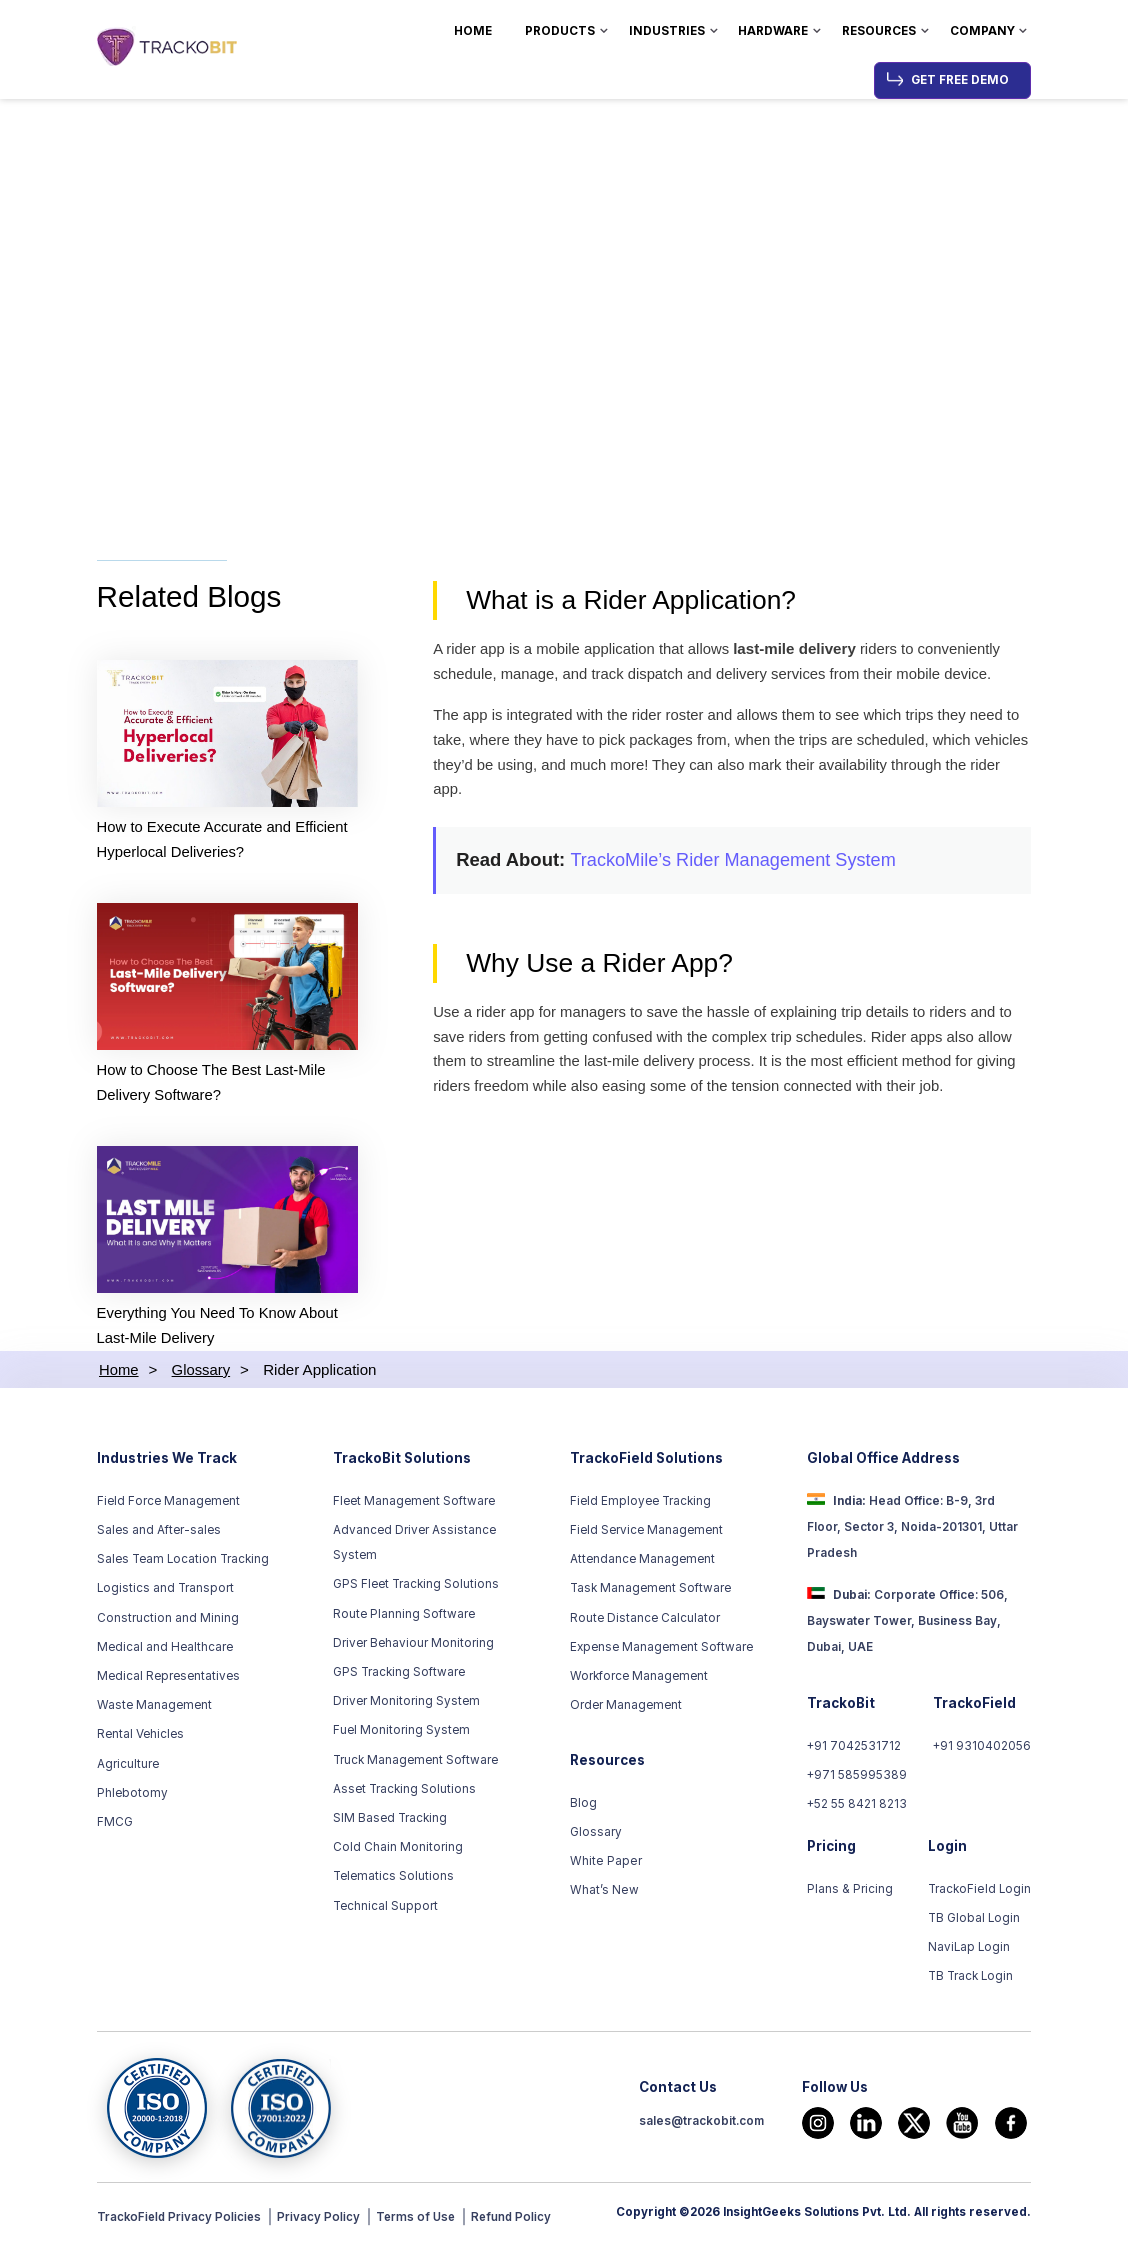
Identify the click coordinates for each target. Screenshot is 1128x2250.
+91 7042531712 (854, 1748)
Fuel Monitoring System (401, 1733)
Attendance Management (642, 1562)
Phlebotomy (132, 1795)
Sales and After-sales (159, 1533)
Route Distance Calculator (645, 1620)
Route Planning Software (404, 1616)
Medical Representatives (168, 1678)
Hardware (773, 31)
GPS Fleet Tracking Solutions (416, 1587)
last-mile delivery (800, 650)
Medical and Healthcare (165, 1649)
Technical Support (385, 1908)
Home (473, 31)
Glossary (596, 1834)
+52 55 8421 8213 (857, 1807)
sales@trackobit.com (701, 2124)
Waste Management (154, 1708)
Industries (667, 31)
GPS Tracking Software (399, 1674)
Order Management (626, 1708)
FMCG (115, 1824)
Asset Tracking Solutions (404, 1791)
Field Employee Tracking (640, 1503)
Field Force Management (168, 1503)
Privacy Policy (322, 2219)
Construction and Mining (168, 1620)
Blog (583, 1805)
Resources (879, 31)
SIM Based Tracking (390, 1820)
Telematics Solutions (393, 1879)
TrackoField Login (980, 1891)
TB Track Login (971, 1979)
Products (560, 31)
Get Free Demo (960, 80)
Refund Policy (516, 2219)
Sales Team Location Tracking (183, 1562)
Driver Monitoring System (406, 1704)
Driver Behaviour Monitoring (413, 1645)
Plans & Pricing (850, 1891)
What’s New (604, 1893)
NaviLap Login (970, 1950)
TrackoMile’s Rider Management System (736, 863)
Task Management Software (650, 1591)
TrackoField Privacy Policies (181, 2219)
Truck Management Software (415, 1762)
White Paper (605, 1863)
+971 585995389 (857, 1778)
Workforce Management (639, 1678)
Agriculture (128, 1766)
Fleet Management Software (414, 1503)
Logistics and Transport (165, 1591)
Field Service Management (646, 1533)
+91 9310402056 (981, 1748)
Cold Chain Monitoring (398, 1850)
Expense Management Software (661, 1649)
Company (982, 31)
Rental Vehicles (140, 1737)
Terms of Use (420, 2219)
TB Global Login (975, 1921)
